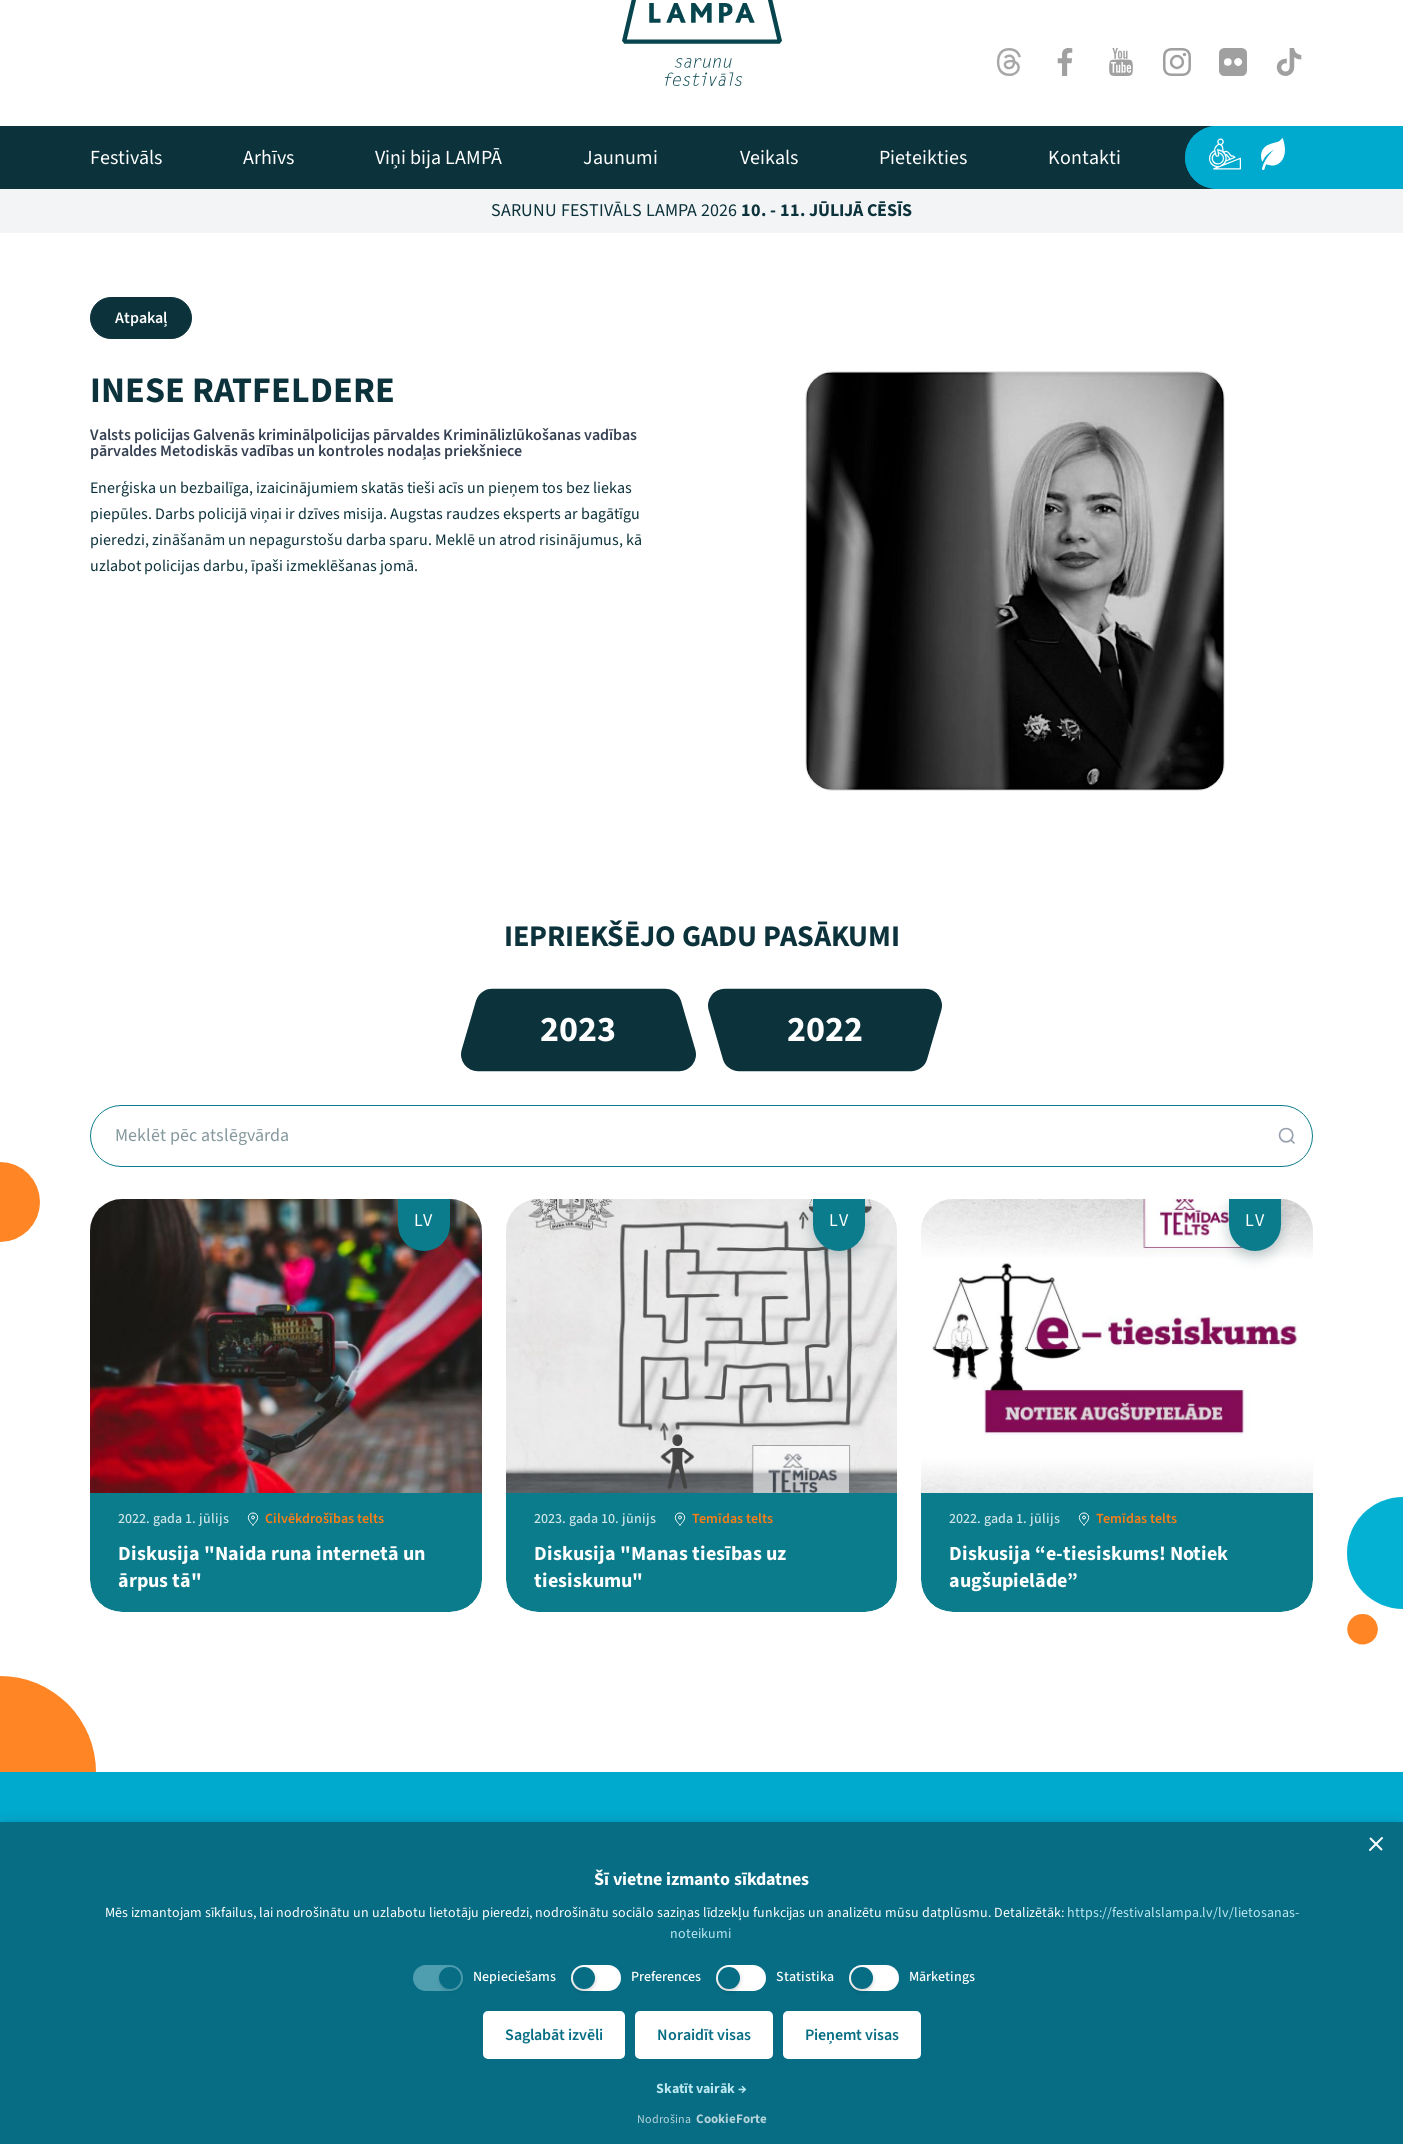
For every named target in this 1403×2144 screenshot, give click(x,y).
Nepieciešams (514, 1977)
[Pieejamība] (1225, 154)
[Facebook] (1065, 62)
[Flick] (1233, 62)
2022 (825, 1029)
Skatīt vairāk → (701, 2089)
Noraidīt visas (704, 2035)
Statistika (805, 1977)
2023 (578, 1029)
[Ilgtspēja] (1273, 154)
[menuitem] (126, 158)
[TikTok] (1289, 62)
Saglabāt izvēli (554, 2035)
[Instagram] (1177, 62)
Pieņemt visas (852, 2035)
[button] (1376, 1844)
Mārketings (942, 1977)
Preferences (666, 1977)
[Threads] (1009, 62)
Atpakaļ (141, 318)
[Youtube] (1121, 62)
